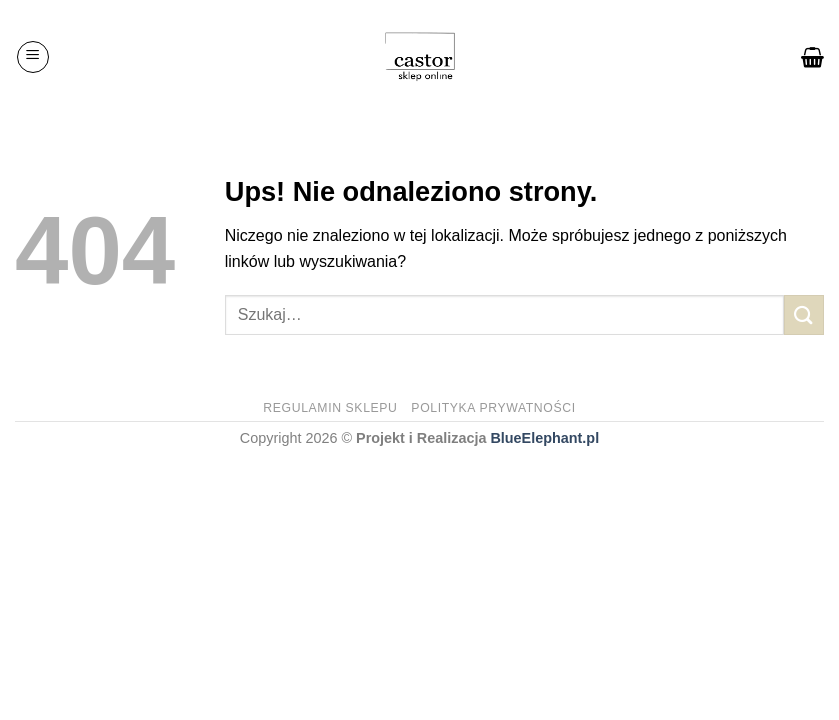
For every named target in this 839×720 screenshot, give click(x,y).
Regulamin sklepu (330, 408)
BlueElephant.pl (544, 438)
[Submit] (804, 314)
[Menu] (33, 57)
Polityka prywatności (493, 408)
